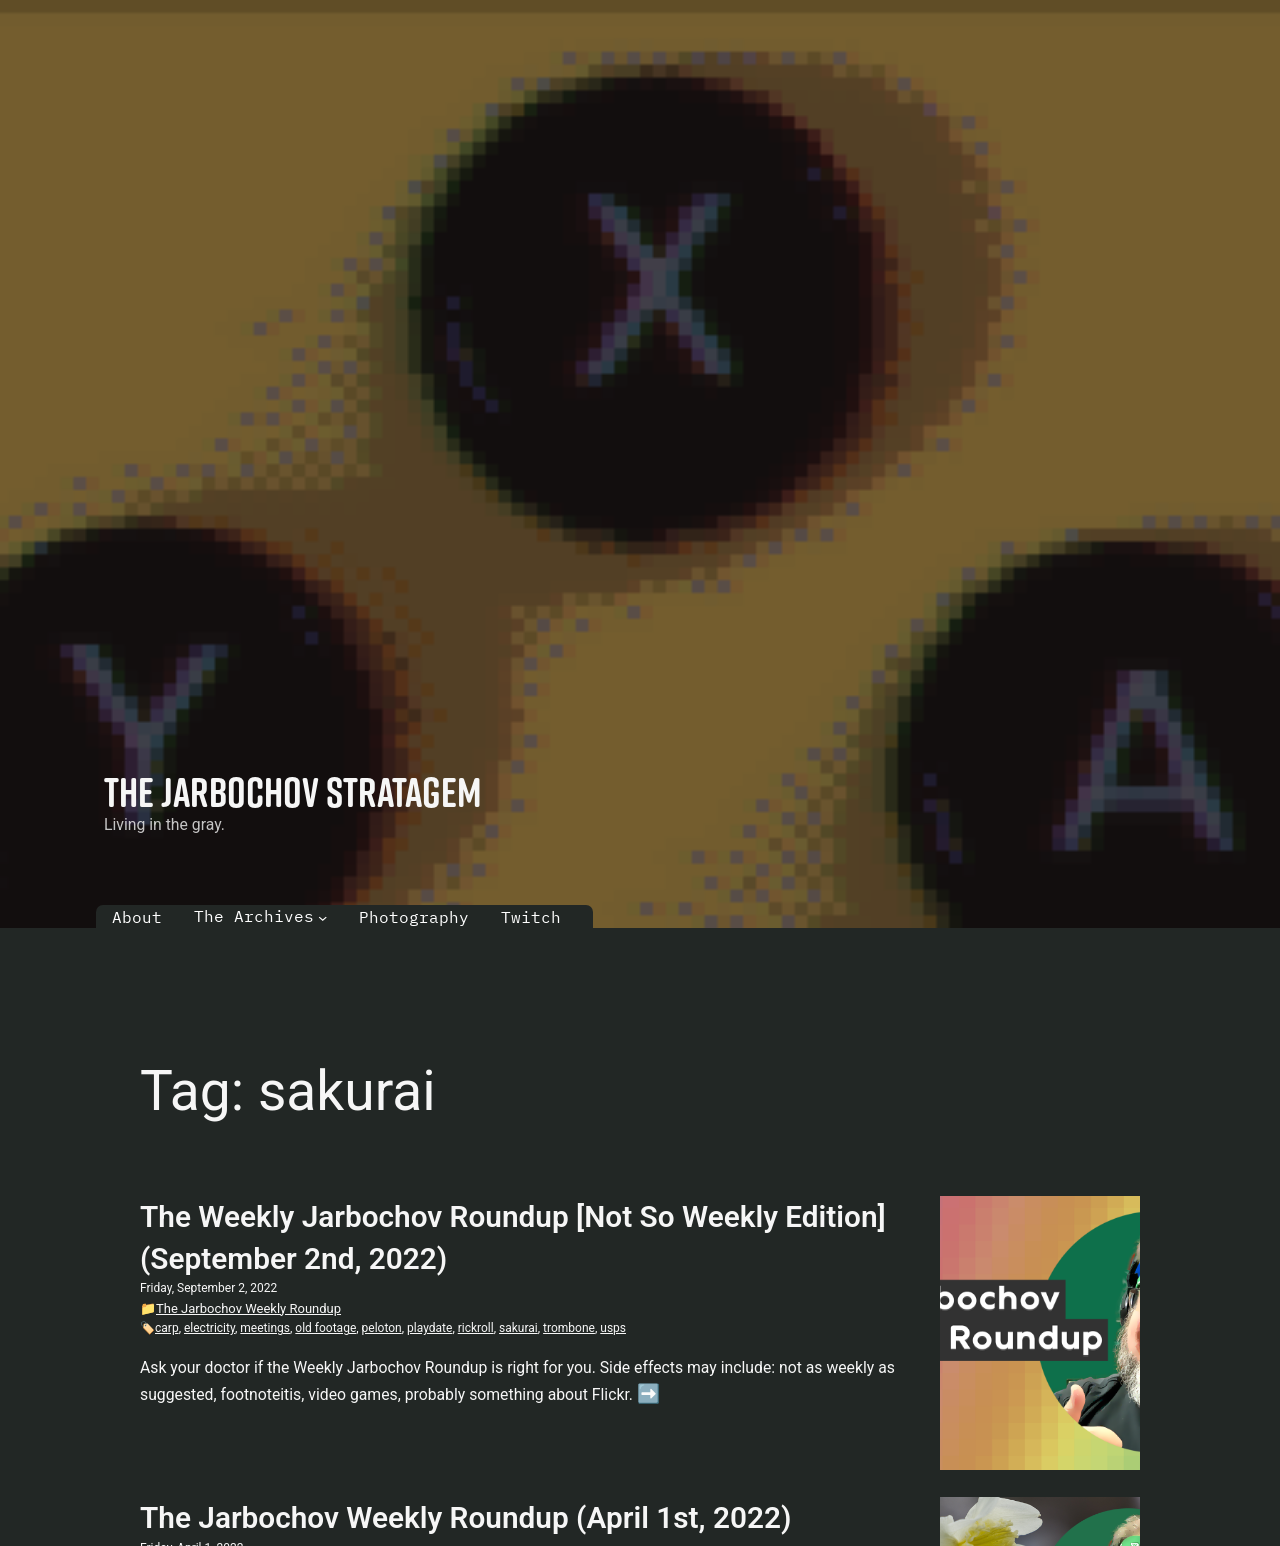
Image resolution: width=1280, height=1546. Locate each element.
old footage (325, 1328)
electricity (209, 1328)
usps (613, 1328)
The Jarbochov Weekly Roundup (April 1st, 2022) (465, 1517)
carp (167, 1328)
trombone (569, 1328)
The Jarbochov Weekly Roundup (248, 1308)
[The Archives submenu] (322, 916)
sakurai (518, 1328)
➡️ (648, 1394)
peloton (382, 1328)
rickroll (476, 1328)
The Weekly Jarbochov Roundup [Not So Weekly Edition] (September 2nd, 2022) (513, 1237)
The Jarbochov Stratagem (293, 791)
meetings (265, 1328)
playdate (429, 1328)
